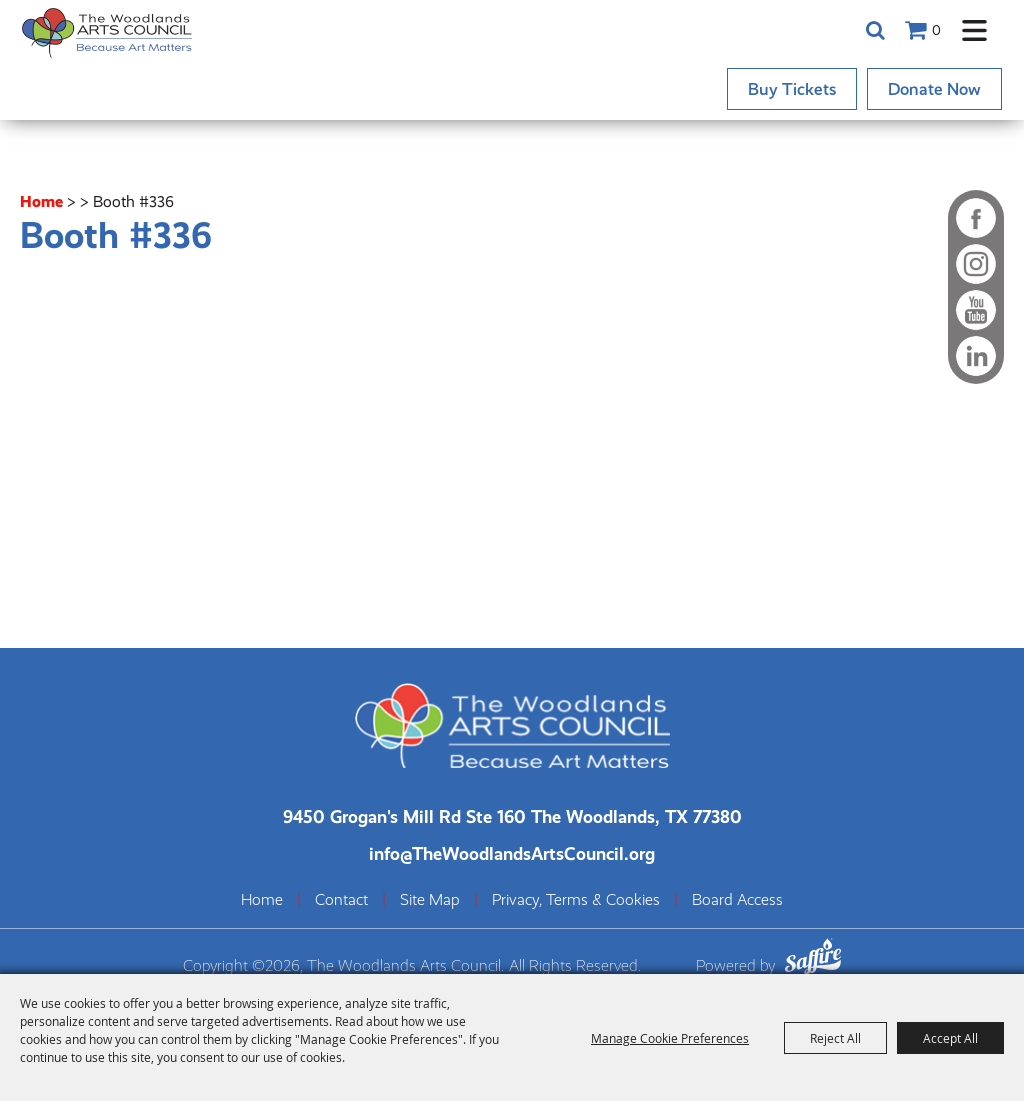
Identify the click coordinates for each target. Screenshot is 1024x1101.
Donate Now (934, 89)
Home (41, 201)
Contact (341, 900)
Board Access (737, 900)
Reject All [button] (835, 1038)
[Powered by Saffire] (813, 959)
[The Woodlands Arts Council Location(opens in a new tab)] (512, 816)
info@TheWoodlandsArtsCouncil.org (512, 853)
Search (875, 30)
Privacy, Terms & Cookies (576, 900)
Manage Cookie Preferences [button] (670, 1038)
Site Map (430, 900)
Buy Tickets (792, 89)
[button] (974, 30)
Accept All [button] (950, 1038)
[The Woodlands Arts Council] (107, 32)
